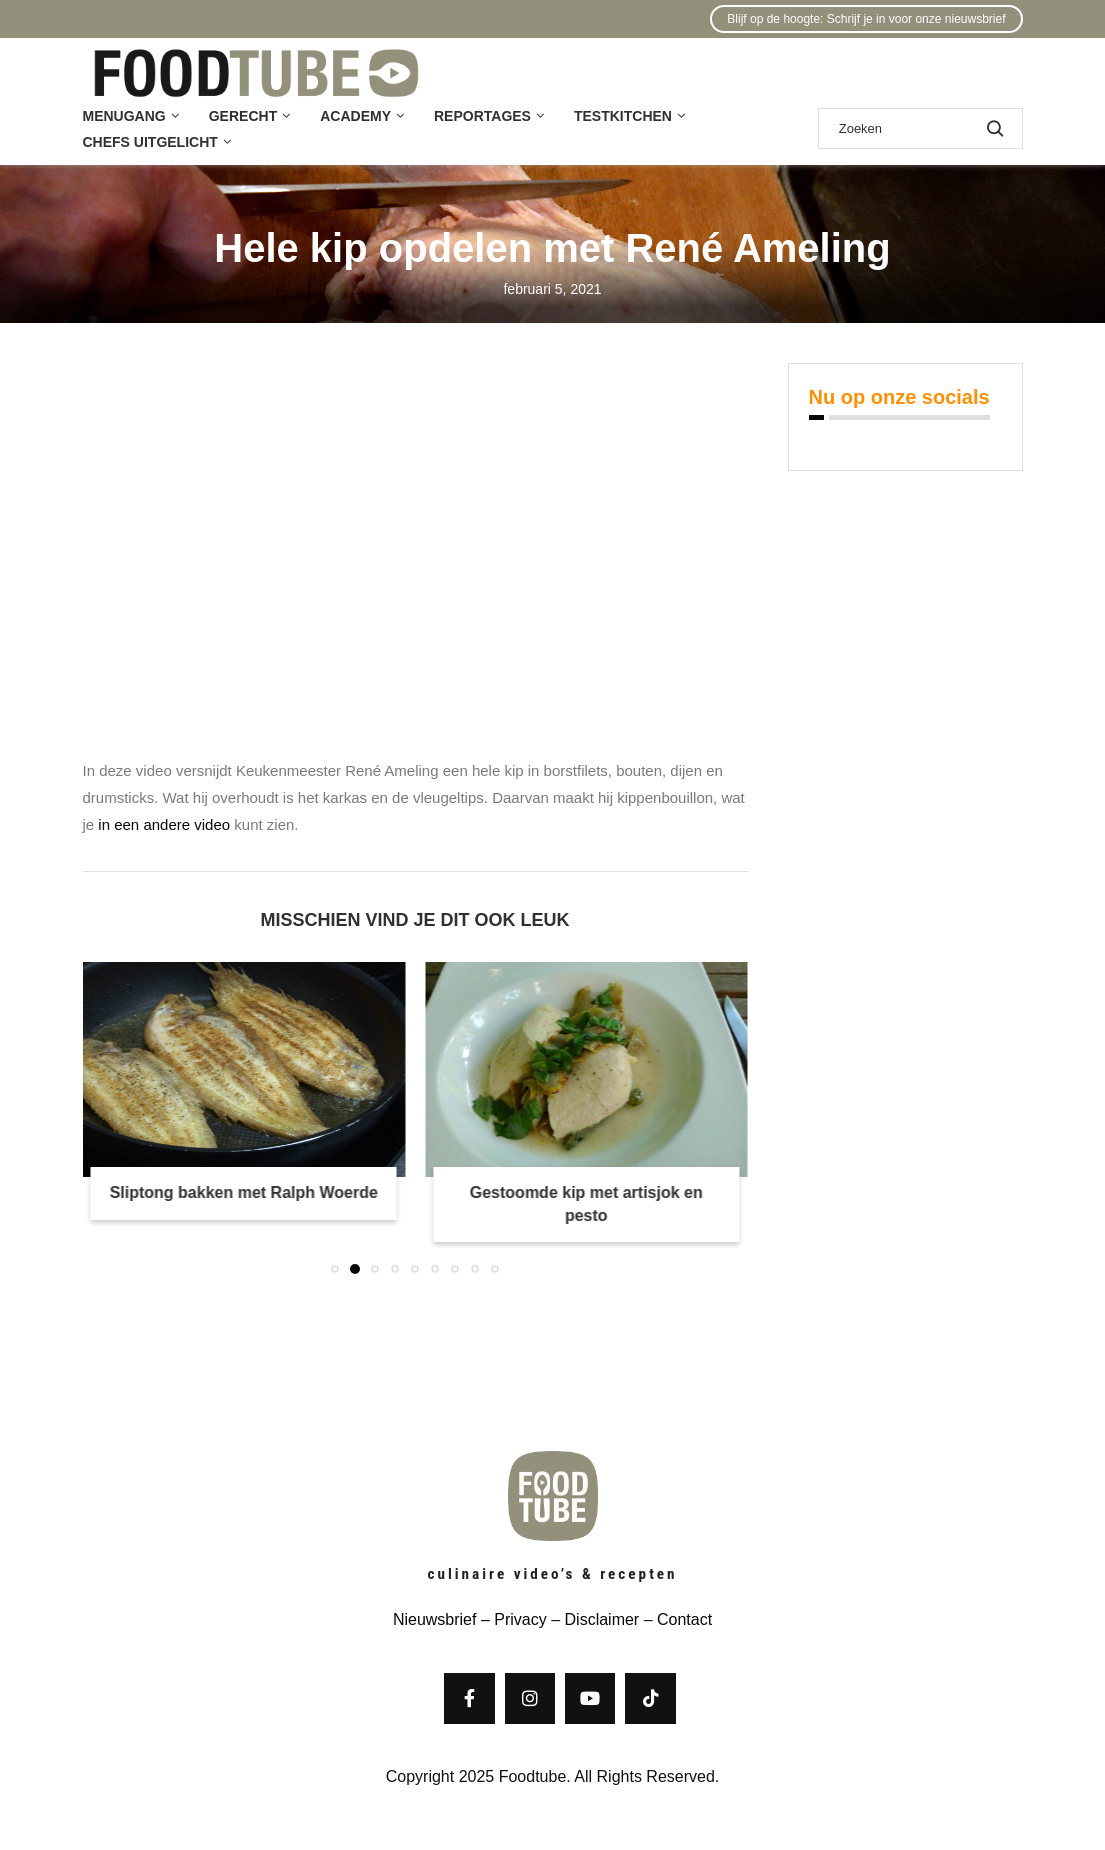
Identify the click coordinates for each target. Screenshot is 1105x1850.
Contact (684, 1619)
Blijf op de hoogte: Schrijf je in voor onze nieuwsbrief (866, 19)
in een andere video (164, 824)
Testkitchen (623, 116)
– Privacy (511, 1619)
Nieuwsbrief (435, 1619)
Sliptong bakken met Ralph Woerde (244, 1192)
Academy (355, 116)
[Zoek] (920, 128)
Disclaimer (602, 1619)
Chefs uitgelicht (150, 142)
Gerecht (243, 116)
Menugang (124, 116)
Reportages (482, 116)
